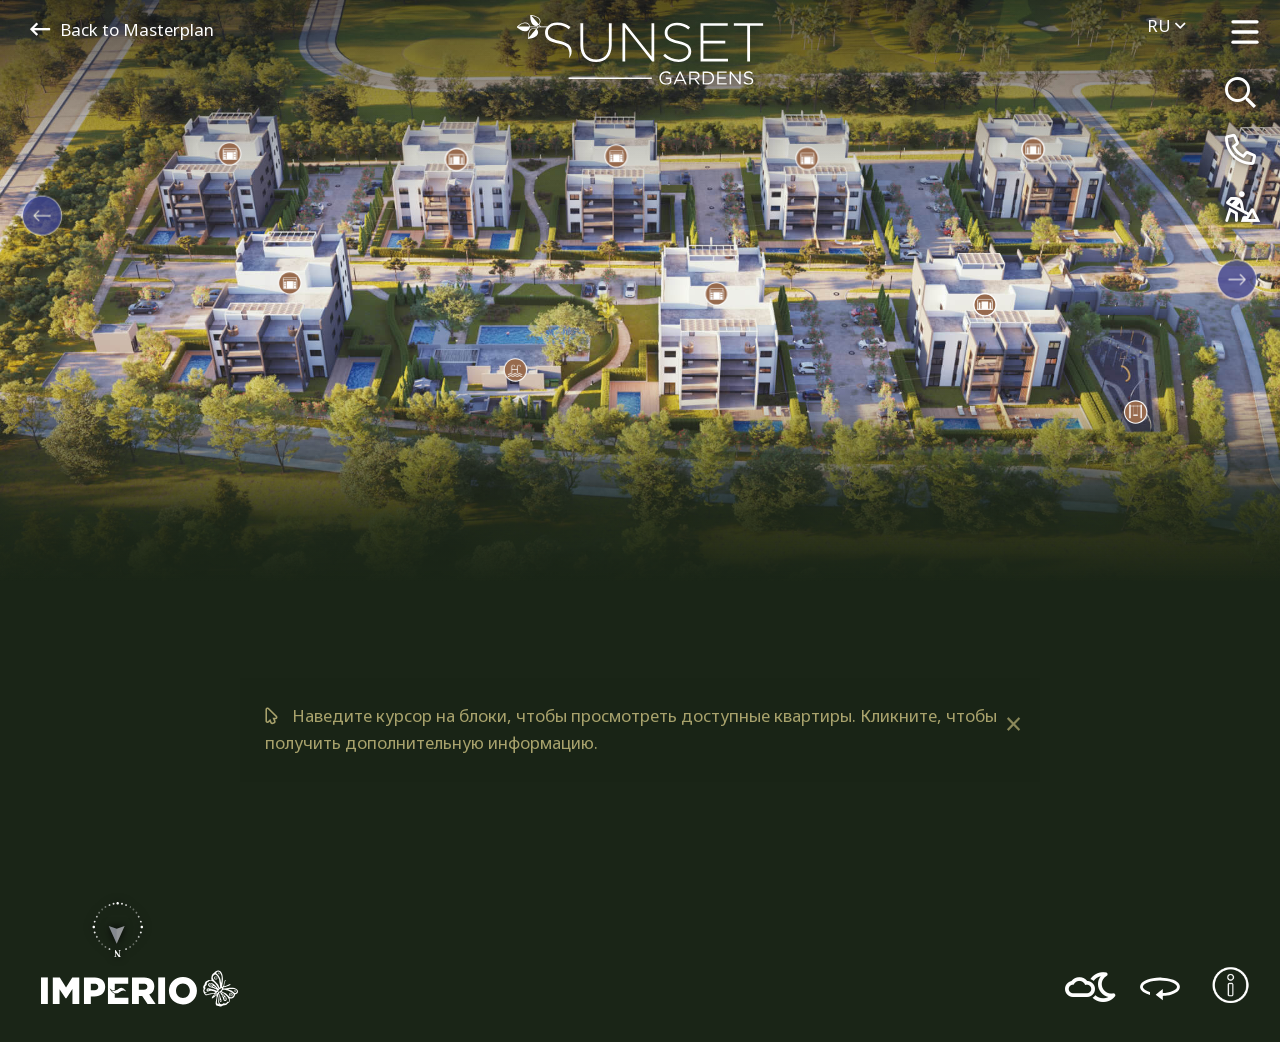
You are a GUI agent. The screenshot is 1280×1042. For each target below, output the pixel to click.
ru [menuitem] (1166, 25)
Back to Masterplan (122, 29)
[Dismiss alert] (1012, 724)
